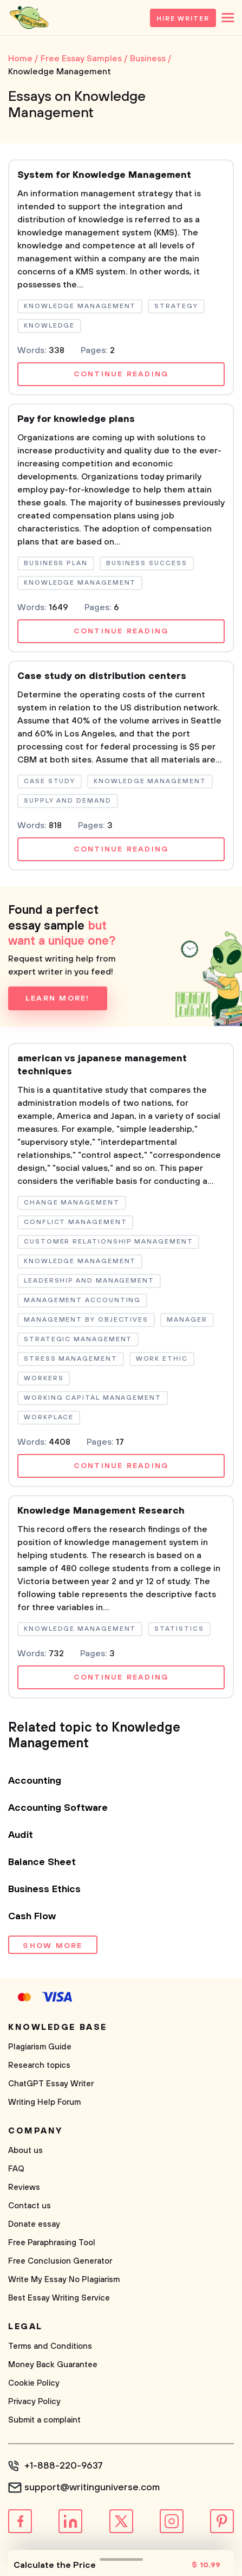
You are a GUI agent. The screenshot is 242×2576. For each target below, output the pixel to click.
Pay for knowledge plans (76, 419)
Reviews (24, 2187)
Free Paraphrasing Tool (51, 2243)
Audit (20, 1835)
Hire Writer (183, 19)
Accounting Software (58, 1808)
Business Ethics (44, 1889)
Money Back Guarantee (52, 2365)
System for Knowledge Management (104, 175)
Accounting (34, 1781)
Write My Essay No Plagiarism (64, 2279)
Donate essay (34, 2224)
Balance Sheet (42, 1862)
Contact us (29, 2206)
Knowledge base (57, 2027)
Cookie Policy (34, 2383)
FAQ (16, 2169)
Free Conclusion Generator (60, 2261)
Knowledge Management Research (101, 1511)
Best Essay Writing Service (59, 2298)
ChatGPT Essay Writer (51, 2084)
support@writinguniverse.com (92, 2487)
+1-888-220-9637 (63, 2465)
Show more (52, 1946)
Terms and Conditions (50, 2346)
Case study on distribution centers (101, 676)
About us (25, 2150)
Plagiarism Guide (39, 2047)
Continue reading (121, 374)
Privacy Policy (34, 2401)
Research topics (39, 2065)
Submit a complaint (44, 2420)
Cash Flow (32, 1917)
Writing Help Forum (44, 2102)
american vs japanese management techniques (102, 1065)
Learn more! (57, 998)
